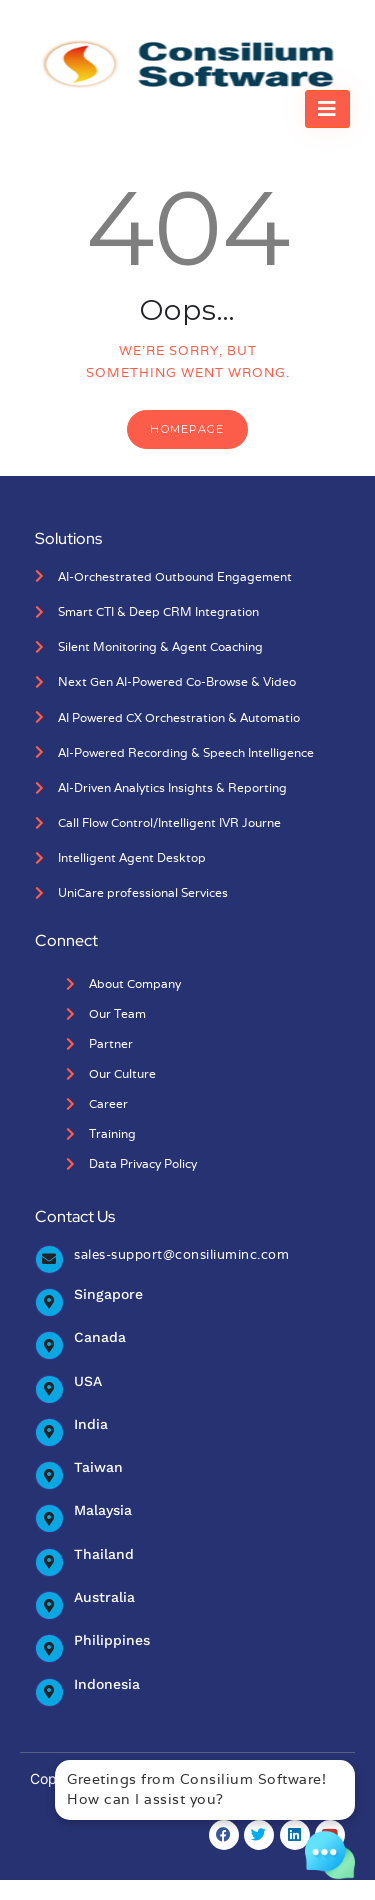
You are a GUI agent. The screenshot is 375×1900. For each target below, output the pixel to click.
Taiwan (98, 1467)
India (91, 1424)
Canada (100, 1337)
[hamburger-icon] (327, 109)
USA (88, 1381)
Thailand (104, 1554)
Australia (104, 1597)
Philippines (112, 1640)
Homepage (187, 429)
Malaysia (103, 1510)
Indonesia (107, 1684)
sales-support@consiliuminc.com (181, 1254)
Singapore (108, 1294)
